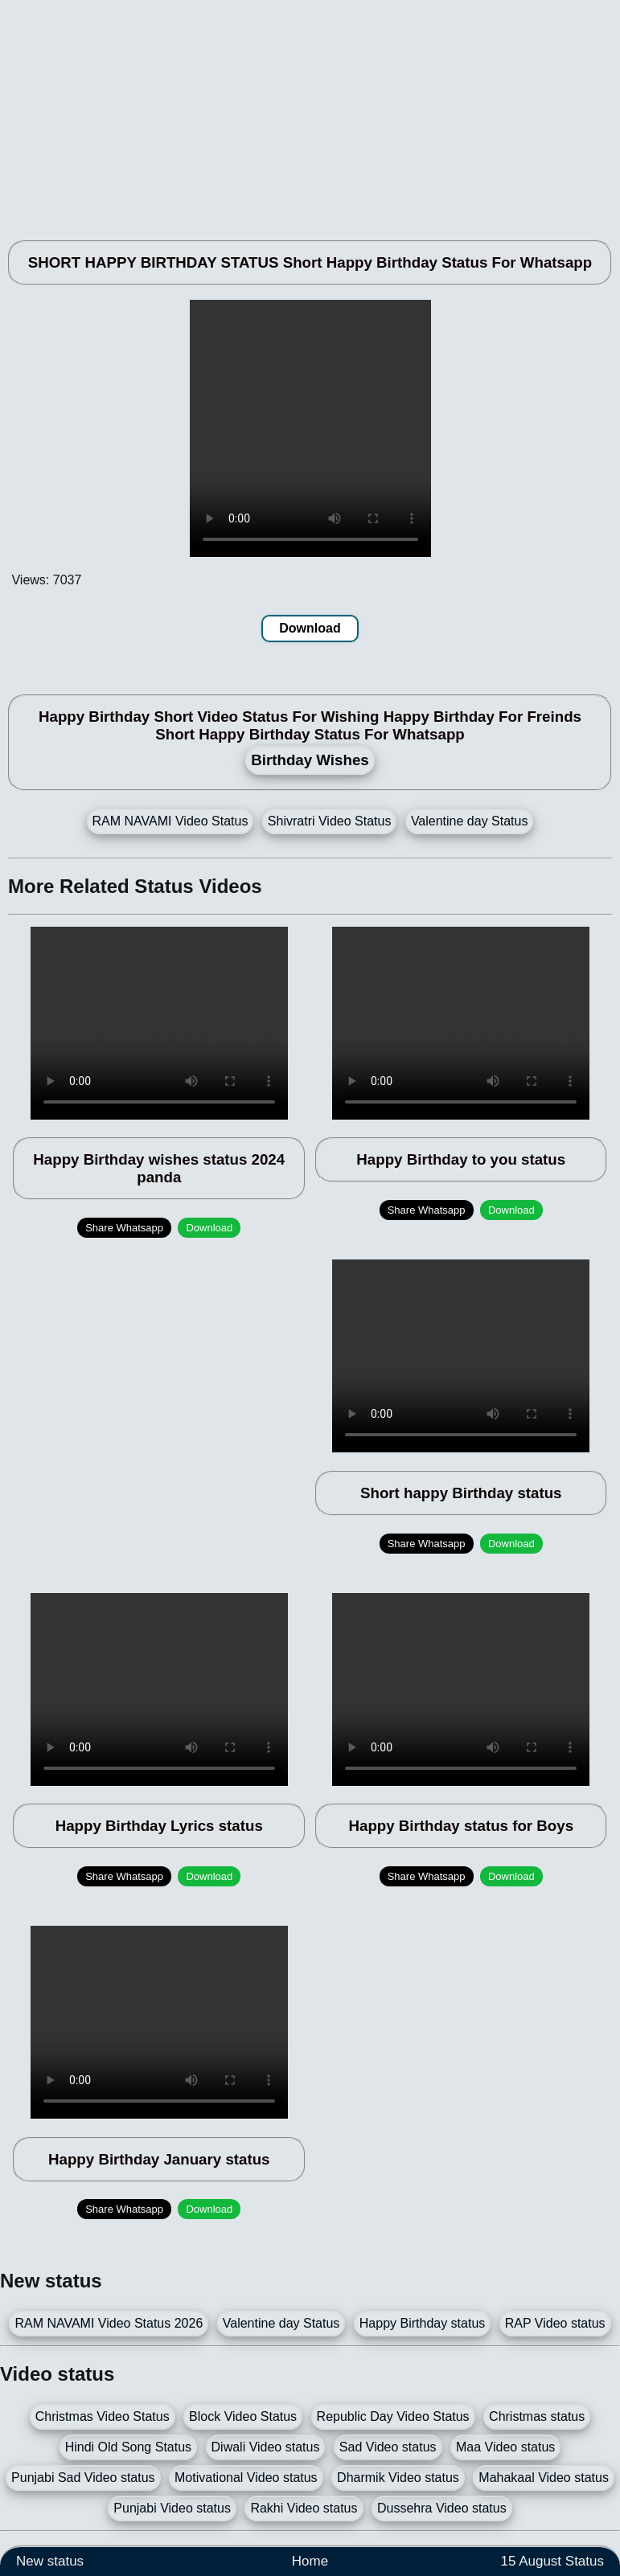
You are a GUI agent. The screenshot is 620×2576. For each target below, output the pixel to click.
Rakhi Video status (303, 2508)
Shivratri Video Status (330, 821)
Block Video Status (243, 2416)
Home (310, 2561)
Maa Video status (505, 2447)
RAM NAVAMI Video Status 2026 (108, 2323)
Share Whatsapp (124, 1228)
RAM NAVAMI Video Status (170, 821)
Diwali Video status (265, 2447)
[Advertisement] (310, 112)
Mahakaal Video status (543, 2477)
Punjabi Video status (172, 2508)
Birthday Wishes (309, 760)
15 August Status (552, 2561)
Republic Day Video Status (393, 2416)
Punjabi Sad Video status (83, 2477)
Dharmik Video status (398, 2477)
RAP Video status (555, 2323)
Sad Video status (388, 2447)
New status (50, 2561)
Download (309, 628)
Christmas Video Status (102, 2416)
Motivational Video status (246, 2477)
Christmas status (537, 2416)
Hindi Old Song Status (128, 2447)
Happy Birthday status (422, 2323)
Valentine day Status (469, 821)
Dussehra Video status (442, 2508)
